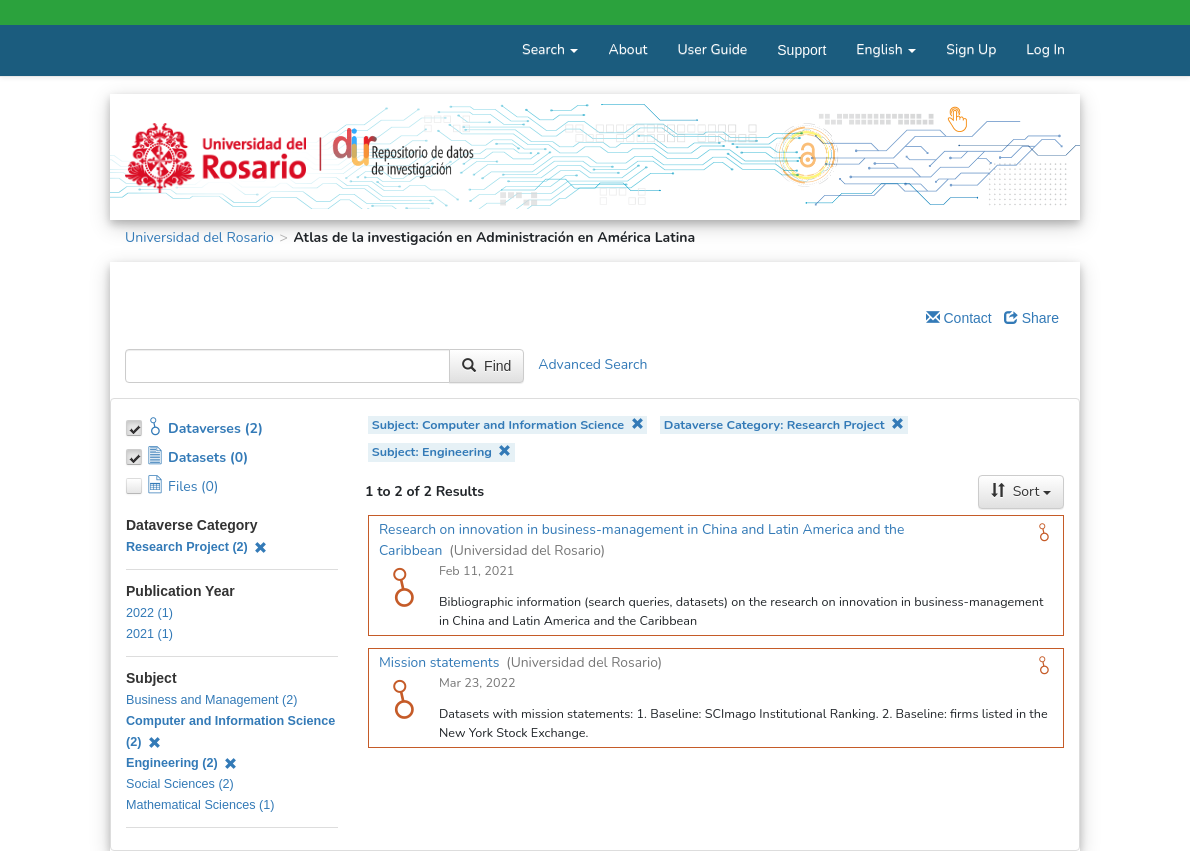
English (886, 49)
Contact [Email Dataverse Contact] (959, 318)
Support (801, 50)
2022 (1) (149, 613)
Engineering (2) (181, 763)
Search (550, 49)
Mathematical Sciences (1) (200, 805)
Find (486, 366)
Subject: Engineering (442, 451)
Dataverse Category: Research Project (784, 424)
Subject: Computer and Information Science (508, 424)
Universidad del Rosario (199, 237)
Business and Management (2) (212, 700)
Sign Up (971, 49)
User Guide (712, 49)
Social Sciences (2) (180, 784)
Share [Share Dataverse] (1031, 318)
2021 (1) (149, 634)
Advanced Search (592, 364)
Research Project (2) (196, 547)
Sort (1021, 491)
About (627, 49)
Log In (1045, 49)
